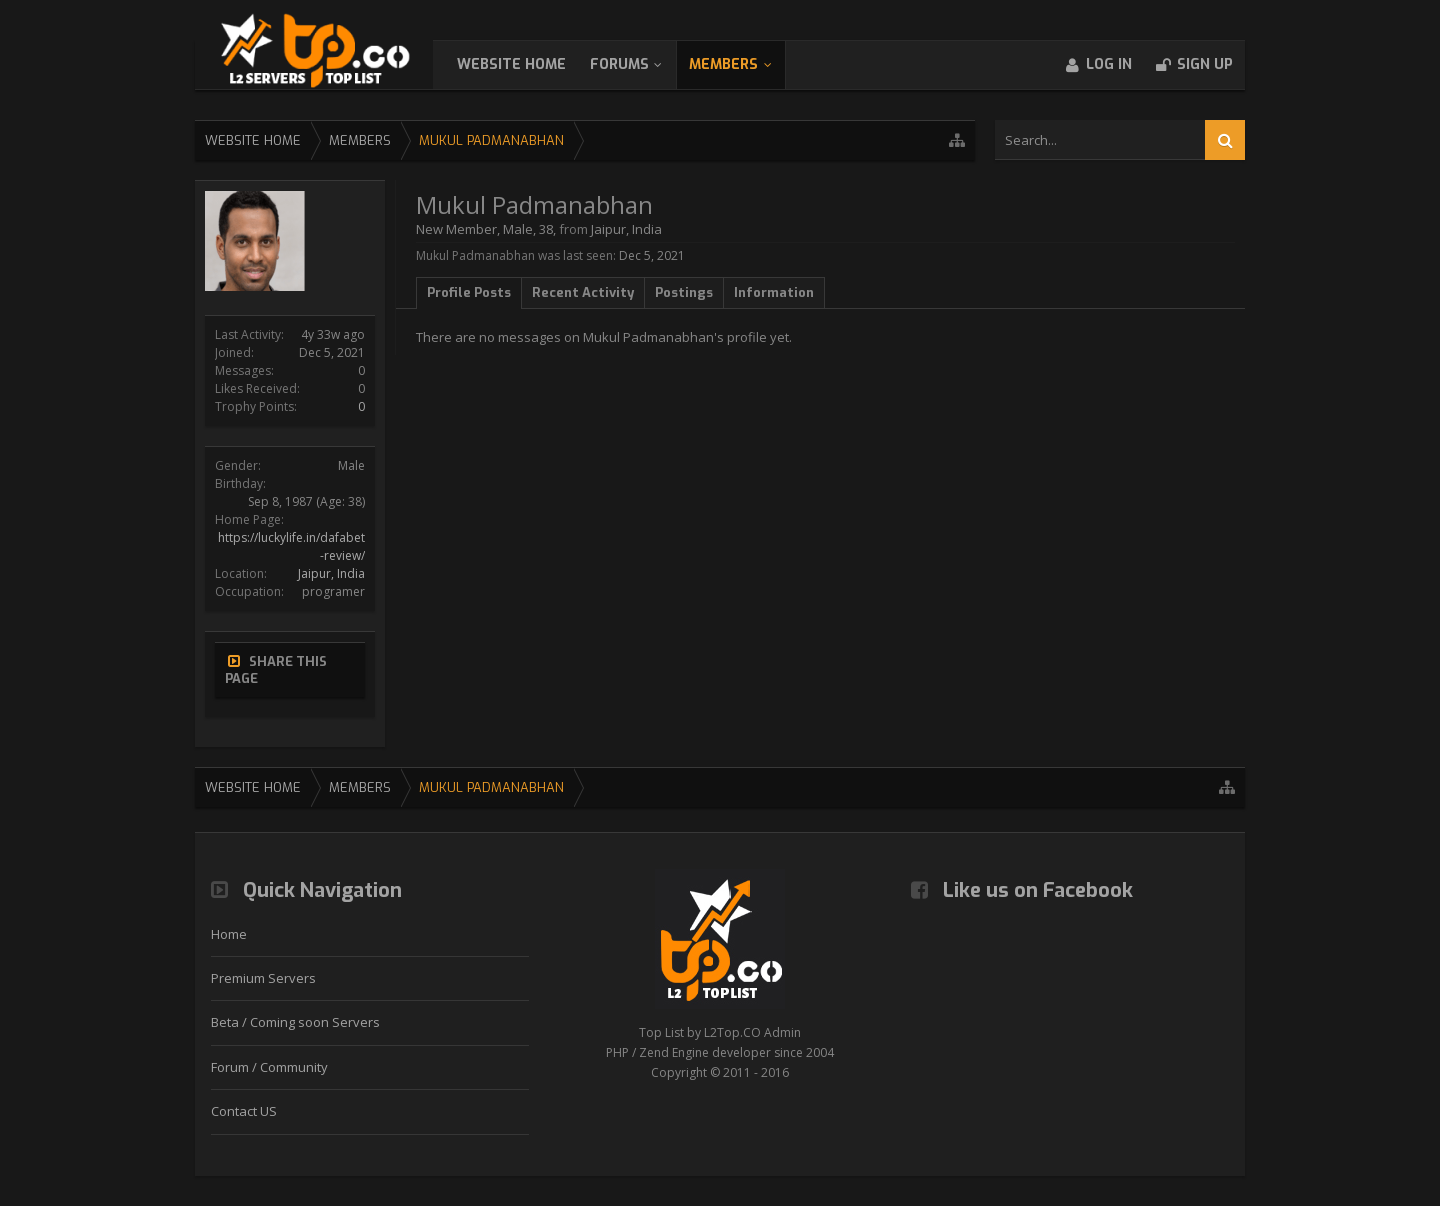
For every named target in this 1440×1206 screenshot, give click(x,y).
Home (229, 934)
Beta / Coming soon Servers (295, 1022)
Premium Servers (263, 978)
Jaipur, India (331, 573)
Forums (639, 64)
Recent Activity (583, 292)
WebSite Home (531, 64)
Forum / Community (269, 1067)
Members (743, 64)
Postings (684, 292)
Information (774, 292)
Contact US (244, 1111)
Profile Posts (469, 292)
